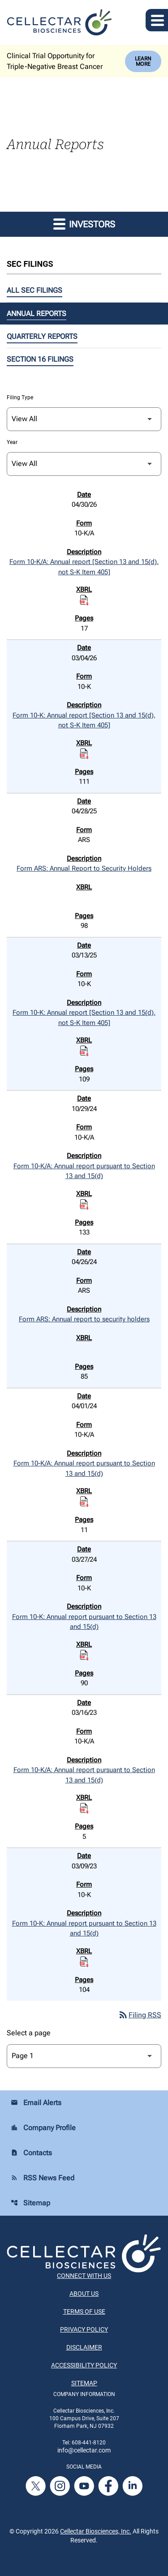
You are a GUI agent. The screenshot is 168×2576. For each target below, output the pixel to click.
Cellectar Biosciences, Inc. (95, 2531)
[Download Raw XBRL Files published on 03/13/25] (84, 1051)
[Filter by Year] (84, 464)
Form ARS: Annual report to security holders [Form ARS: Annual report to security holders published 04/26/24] (84, 1319)
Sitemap (30, 2203)
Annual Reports (36, 313)
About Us (84, 2293)
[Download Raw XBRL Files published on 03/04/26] (84, 753)
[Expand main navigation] (157, 20)
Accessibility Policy (84, 2365)
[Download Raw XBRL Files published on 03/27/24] (84, 1654)
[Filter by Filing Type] (84, 419)
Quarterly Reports (42, 336)
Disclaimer (84, 2347)
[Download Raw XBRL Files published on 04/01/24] (84, 1501)
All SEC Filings (34, 290)
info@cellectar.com (84, 2450)
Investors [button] (84, 224)
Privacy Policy (84, 2329)
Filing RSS (139, 2015)
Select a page (29, 2033)
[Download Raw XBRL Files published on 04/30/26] (84, 600)
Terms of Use (84, 2311)
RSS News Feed (42, 2178)
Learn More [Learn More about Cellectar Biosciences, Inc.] (143, 61)
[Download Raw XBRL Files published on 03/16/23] (84, 1808)
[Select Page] (84, 2056)
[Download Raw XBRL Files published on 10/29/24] (84, 1204)
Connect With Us (84, 2276)
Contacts (31, 2153)
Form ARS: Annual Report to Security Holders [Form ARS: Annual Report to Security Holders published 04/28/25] (84, 868)
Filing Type (20, 397)
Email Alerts (36, 2102)
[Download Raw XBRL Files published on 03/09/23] (84, 1961)
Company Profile (43, 2127)
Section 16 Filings (40, 359)
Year (12, 442)
